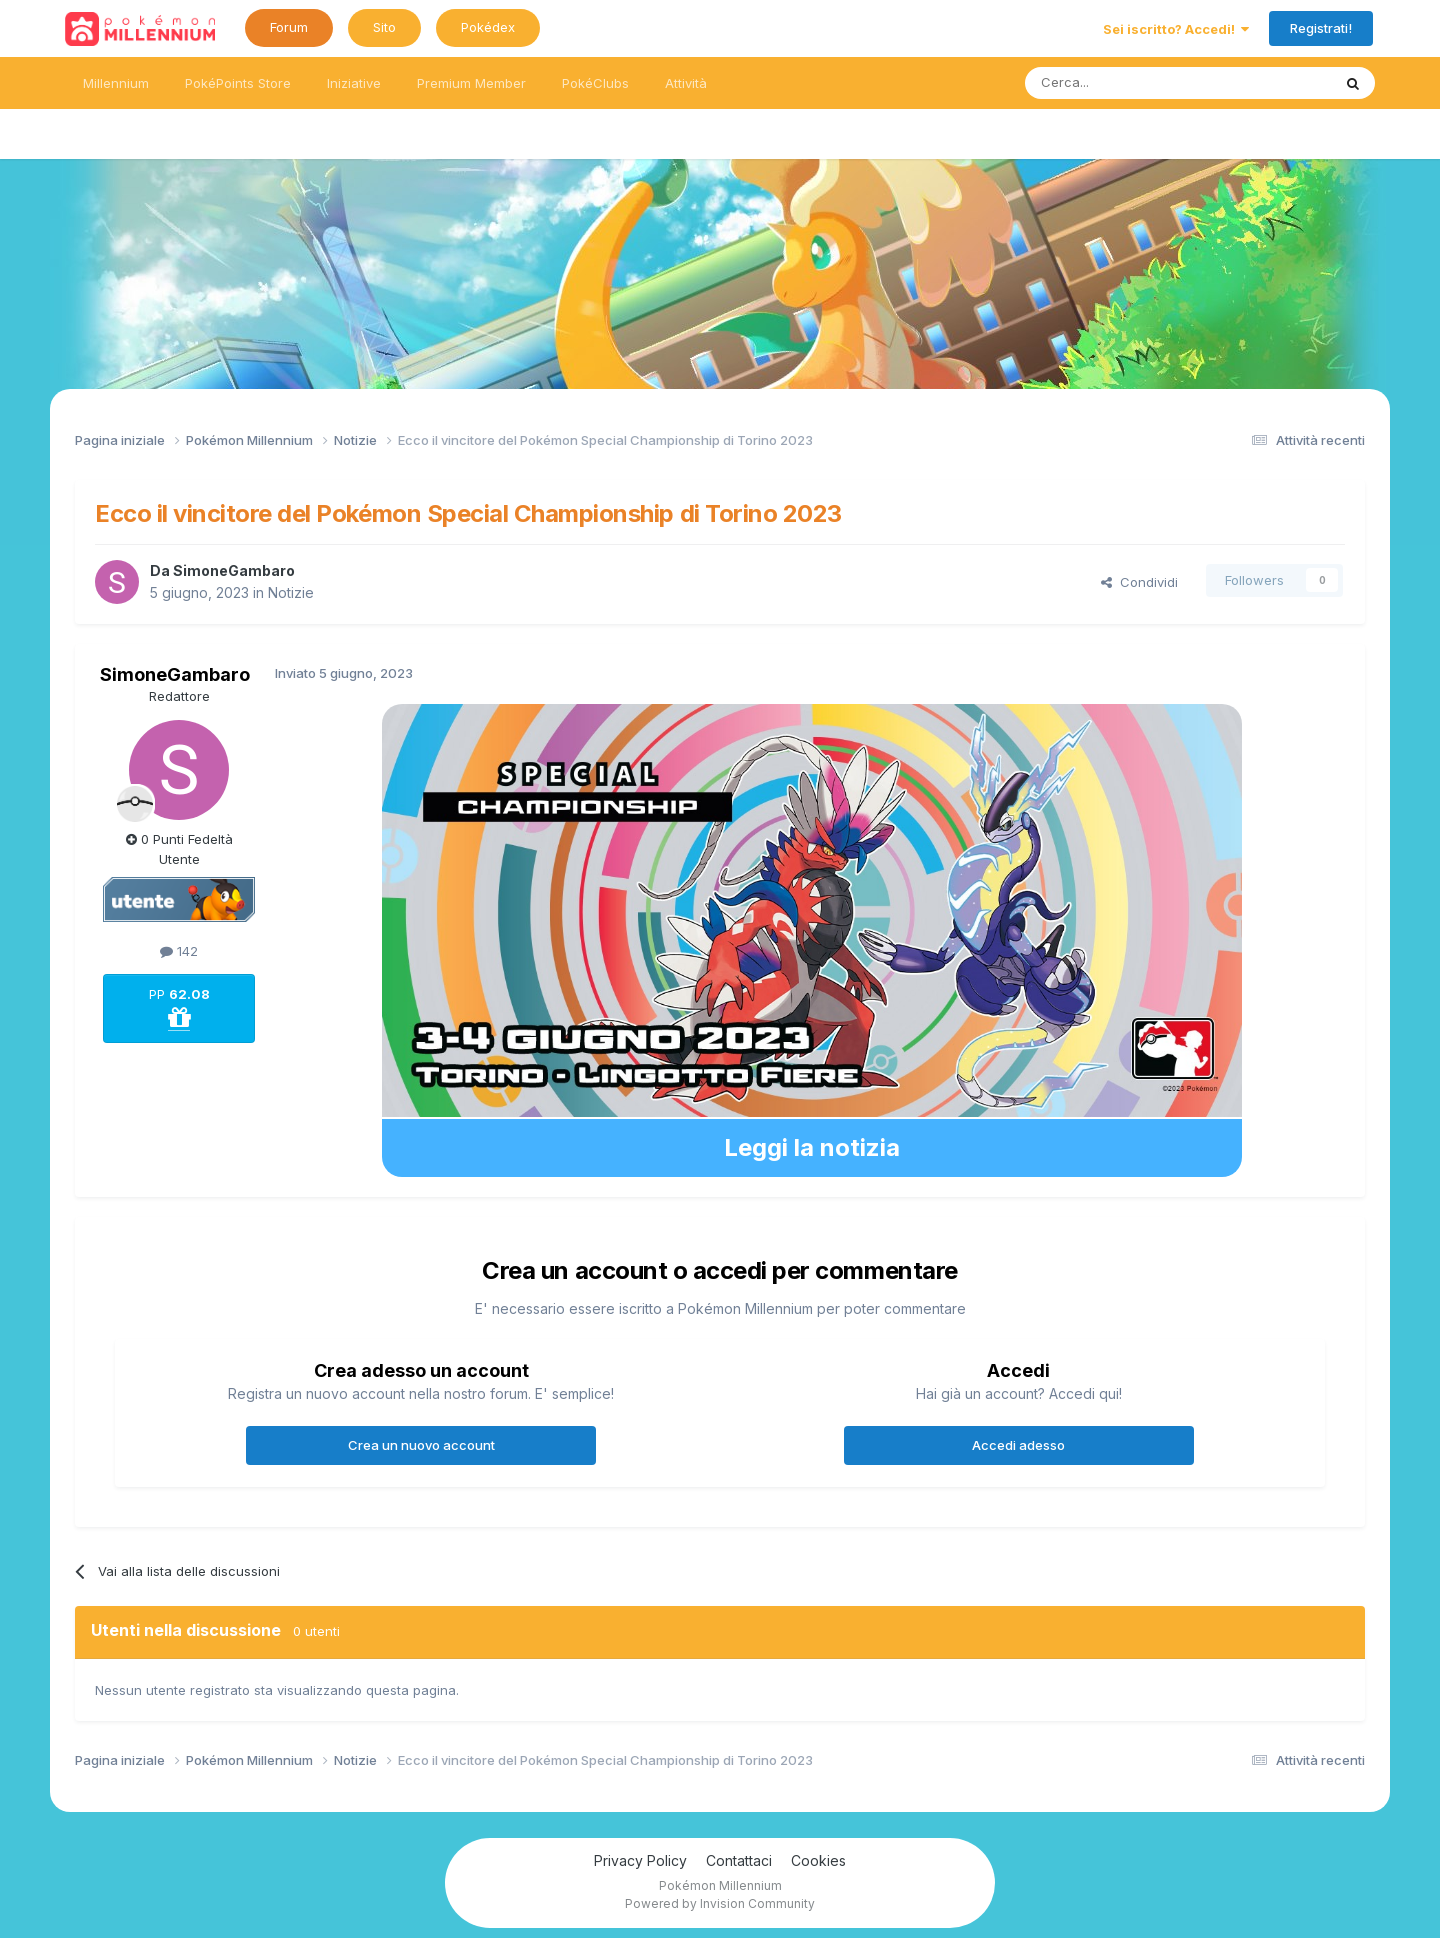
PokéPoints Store (238, 83)
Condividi (1139, 582)
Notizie (291, 592)
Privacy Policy (640, 1860)
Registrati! (1321, 28)
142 (179, 951)
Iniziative (354, 83)
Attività (686, 83)
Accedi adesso (1018, 1445)
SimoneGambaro (234, 570)
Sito (384, 27)
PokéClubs (595, 83)
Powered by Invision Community (720, 1903)
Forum (289, 27)
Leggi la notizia (812, 1147)
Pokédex (488, 27)
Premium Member (471, 83)
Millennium (116, 83)
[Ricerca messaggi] (1130, 83)
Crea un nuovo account (421, 1445)
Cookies (818, 1860)
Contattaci (739, 1860)
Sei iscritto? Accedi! (1176, 29)
